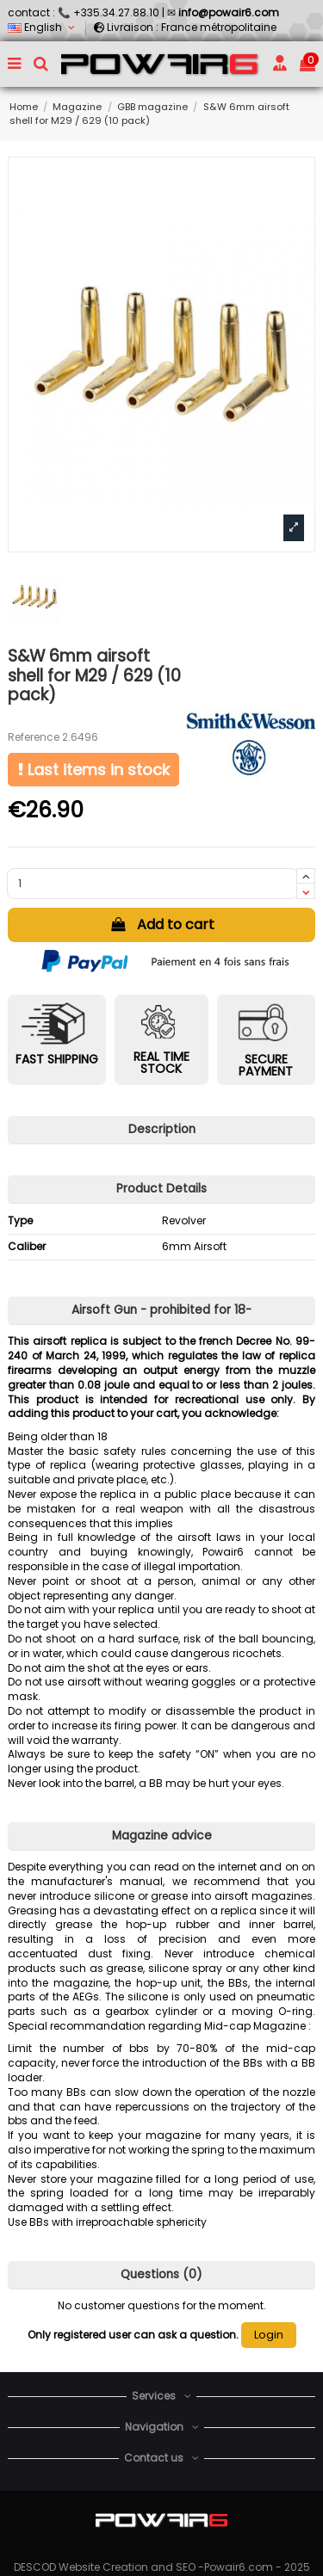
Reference (33, 737)
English (43, 27)
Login (268, 2334)
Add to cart (161, 924)
